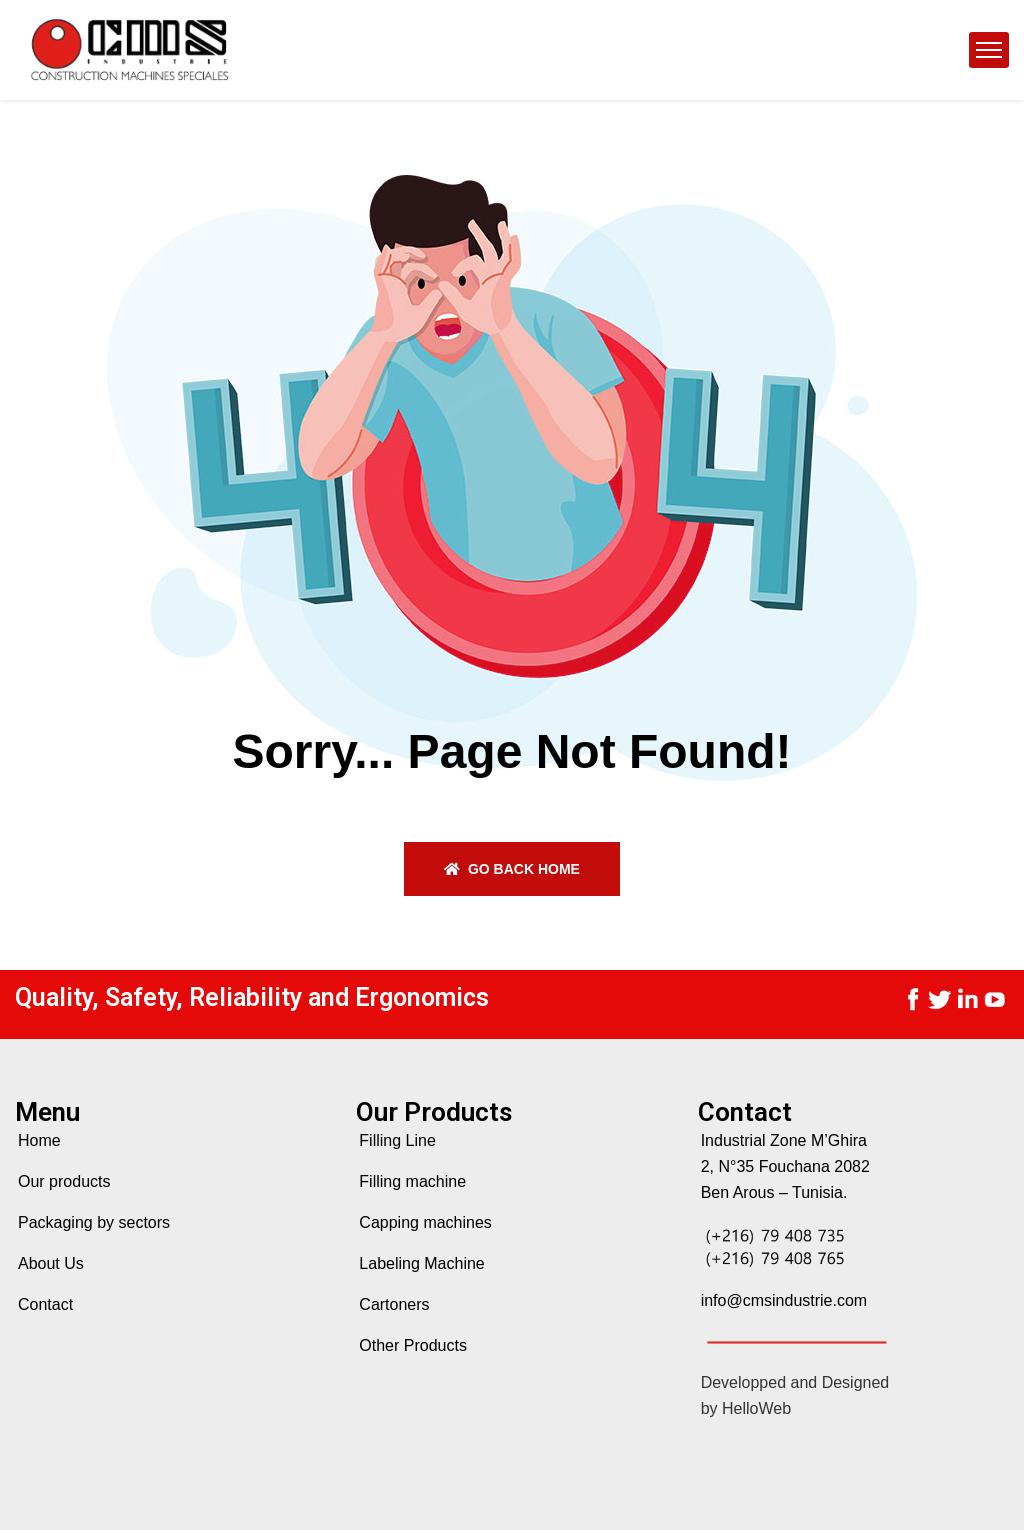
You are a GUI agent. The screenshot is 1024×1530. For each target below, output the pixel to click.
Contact (45, 1304)
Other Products (413, 1345)
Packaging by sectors (94, 1222)
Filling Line (397, 1140)
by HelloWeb (746, 1408)
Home (39, 1140)
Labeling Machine (421, 1263)
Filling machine (412, 1181)
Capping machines (425, 1222)
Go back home (512, 869)
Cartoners (394, 1304)
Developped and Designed (795, 1382)
